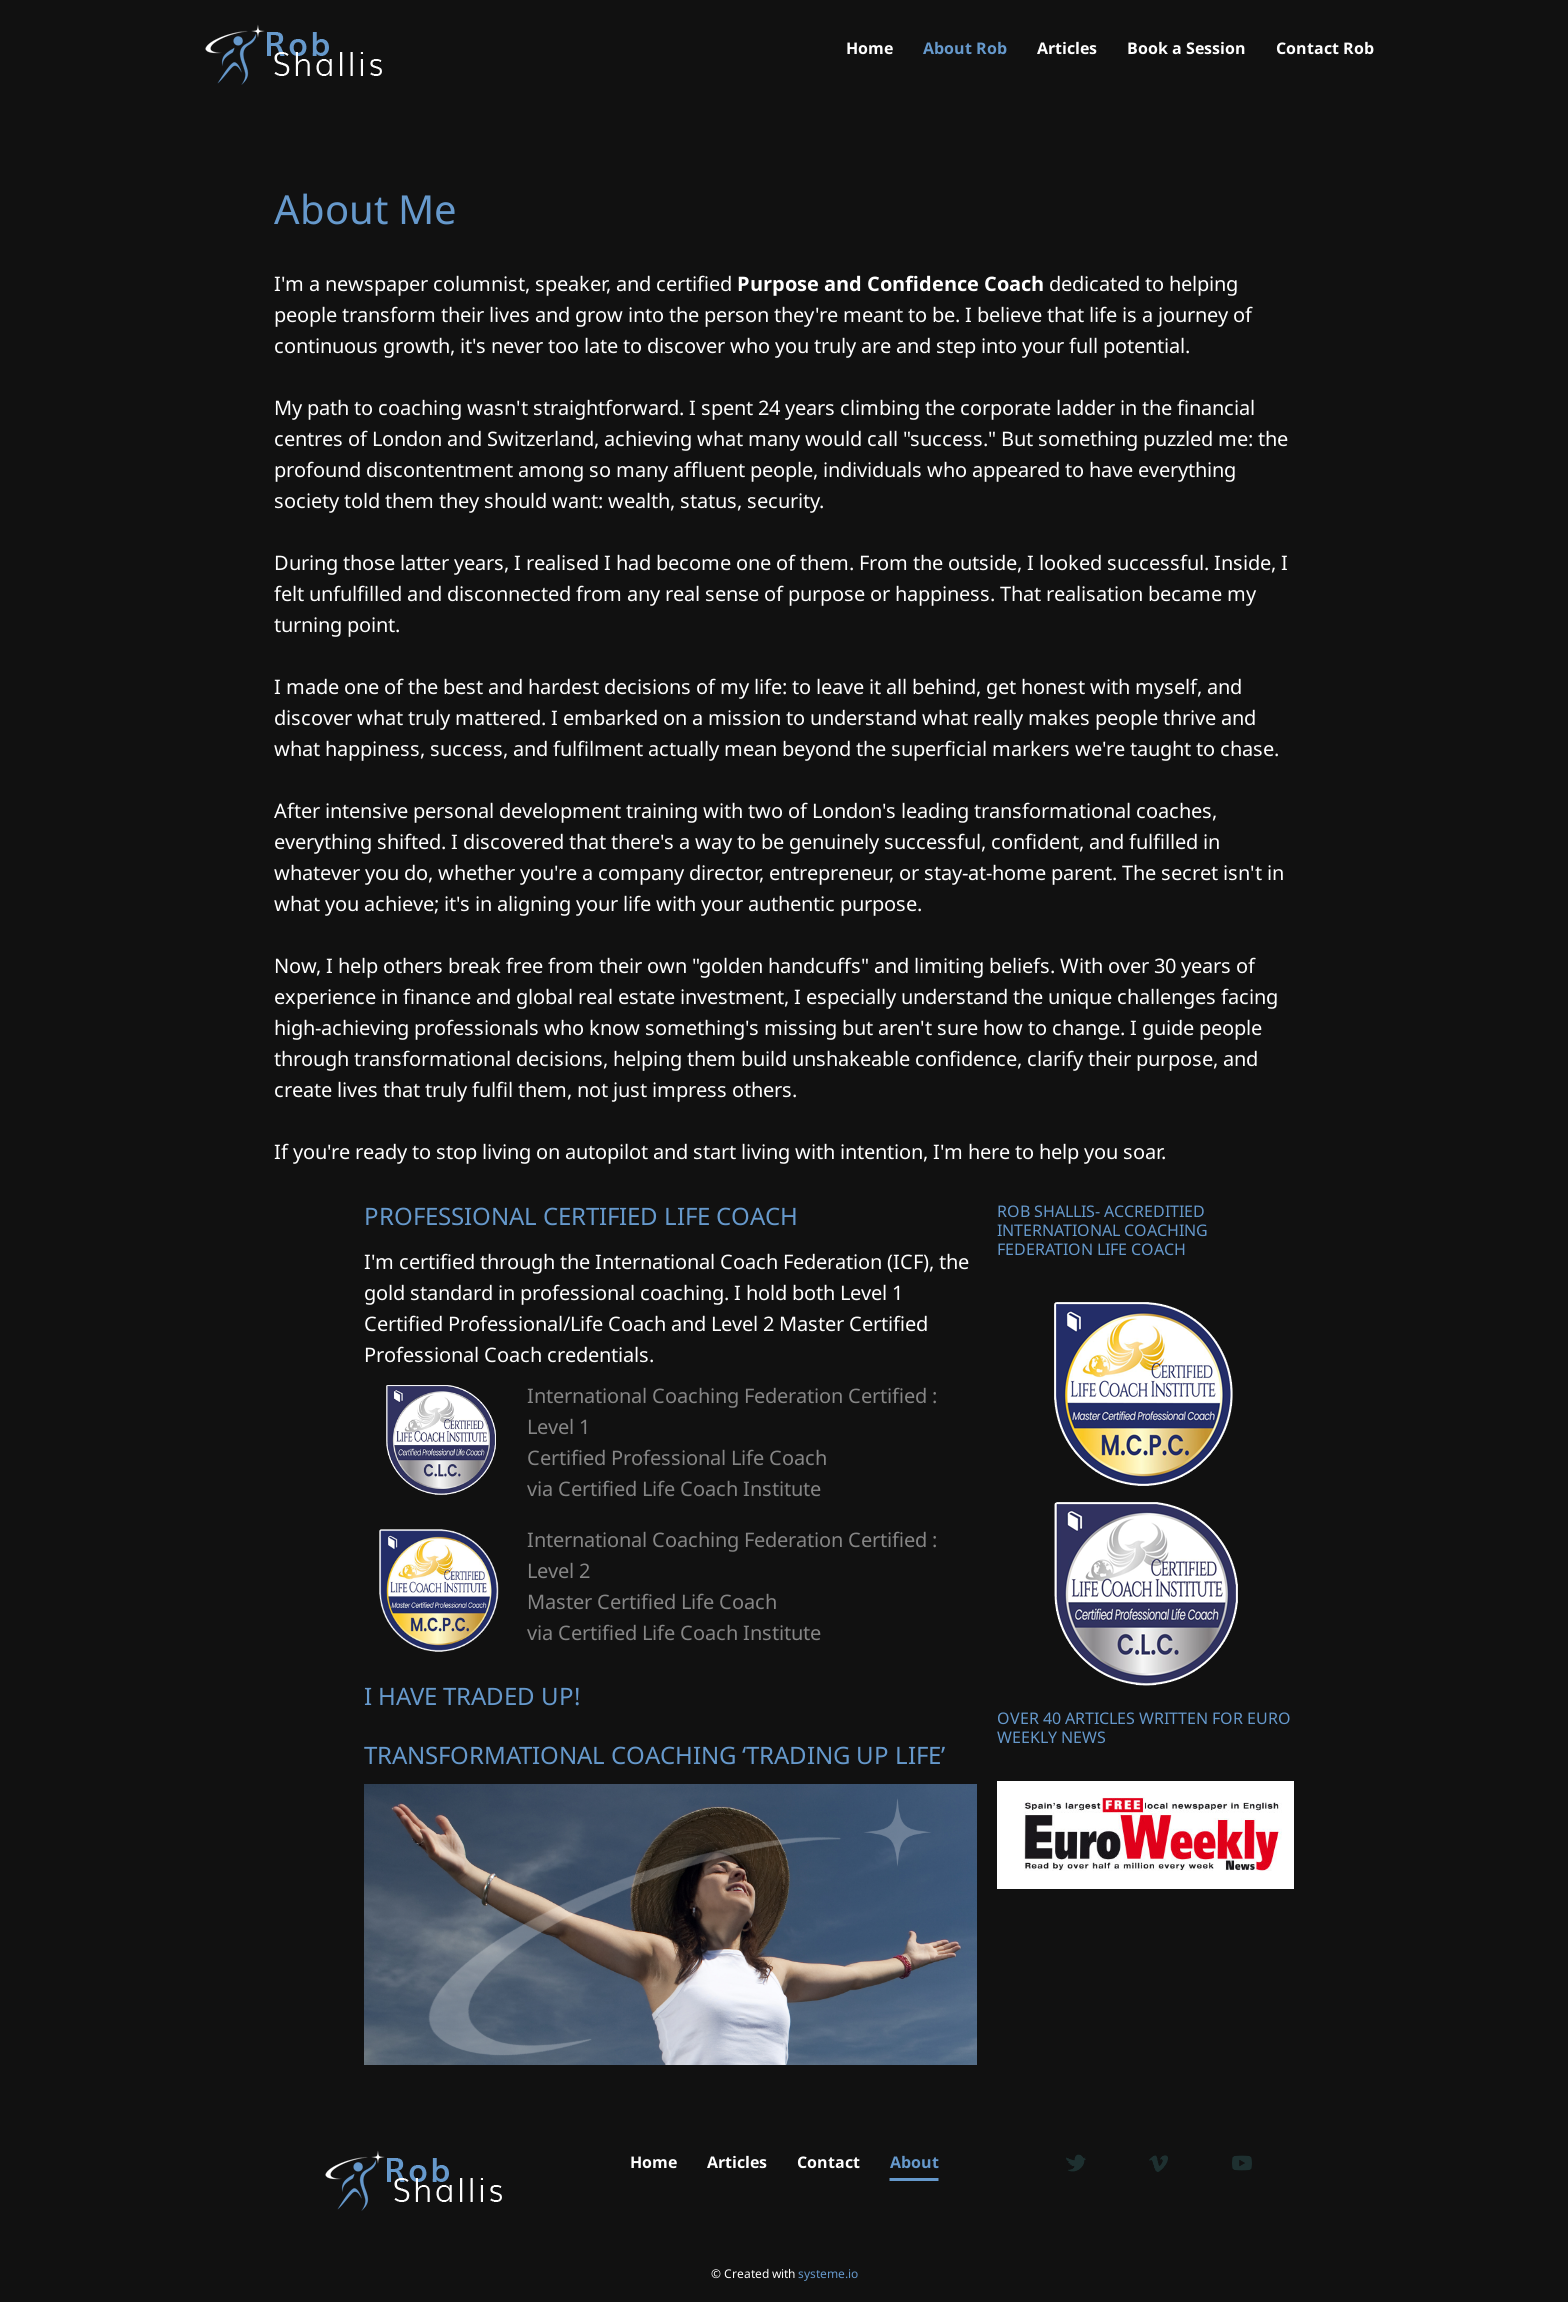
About (914, 2162)
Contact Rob (1325, 49)
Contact (828, 2162)
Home (869, 49)
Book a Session (1186, 49)
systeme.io (828, 2273)
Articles (1067, 49)
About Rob (965, 49)
